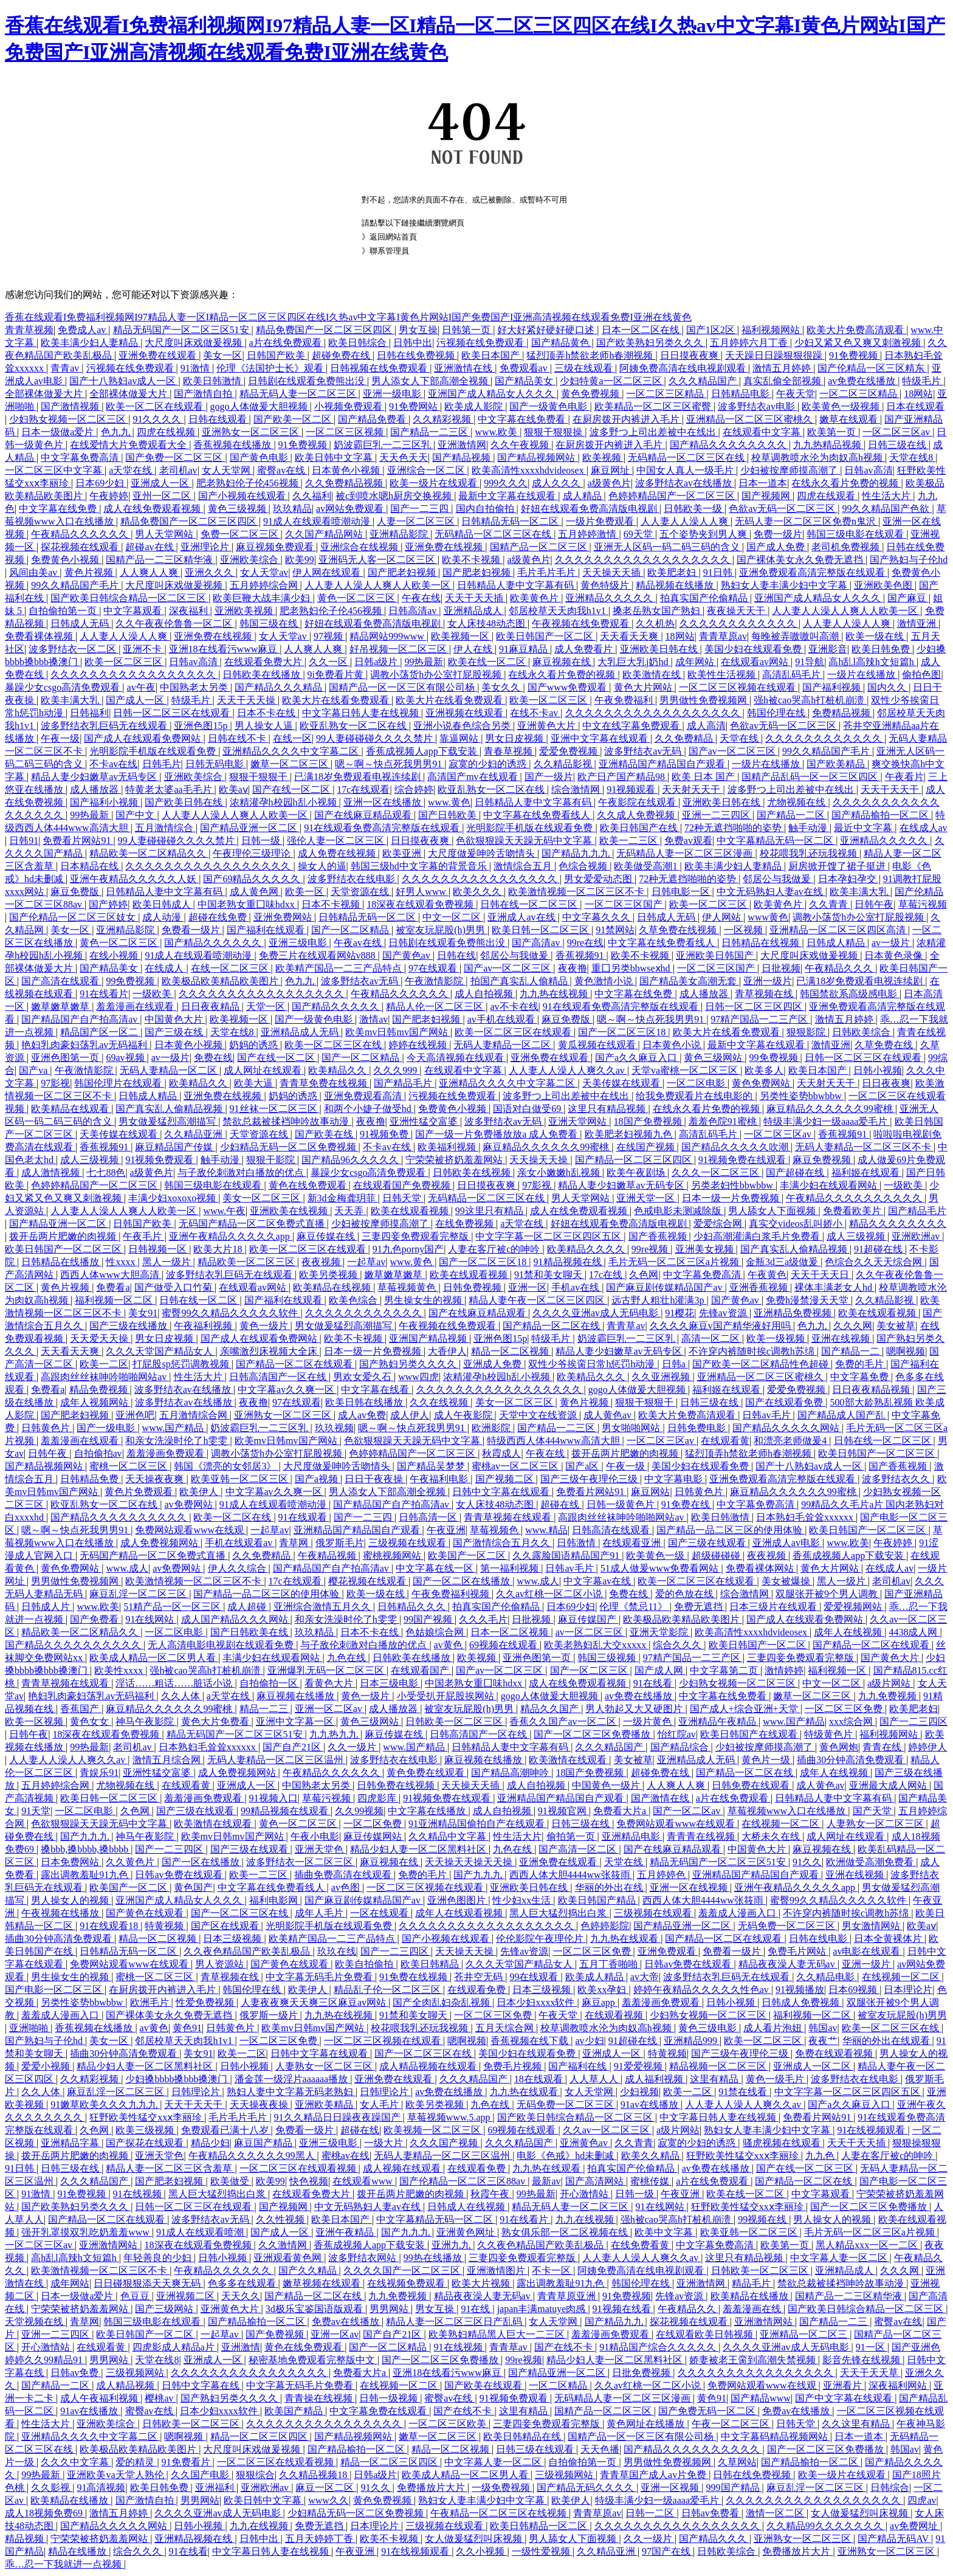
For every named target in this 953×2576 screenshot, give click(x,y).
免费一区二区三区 (241, 534)
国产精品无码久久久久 (586, 2487)
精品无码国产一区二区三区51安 (182, 330)
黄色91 (187, 2028)
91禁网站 (615, 930)
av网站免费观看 (351, 508)
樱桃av (160, 2398)
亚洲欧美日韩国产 (716, 955)
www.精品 (546, 1530)
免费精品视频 (842, 713)
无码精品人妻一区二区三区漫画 (685, 853)
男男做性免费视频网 (704, 700)
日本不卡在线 (267, 713)
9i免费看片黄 (337, 674)
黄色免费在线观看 (427, 1772)
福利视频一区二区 (115, 1300)
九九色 (821, 2155)
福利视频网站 (771, 330)
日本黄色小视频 (347, 470)
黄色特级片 (605, 585)
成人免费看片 (584, 649)
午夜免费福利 (624, 700)
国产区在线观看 (226, 1926)
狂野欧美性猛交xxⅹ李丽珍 (146, 2117)
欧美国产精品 (294, 2411)
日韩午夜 (874, 904)
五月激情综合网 (194, 1415)
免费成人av (83, 330)
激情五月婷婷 (782, 368)
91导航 (809, 662)
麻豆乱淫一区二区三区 (139, 1594)
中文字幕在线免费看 (523, 419)
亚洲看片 (843, 2385)
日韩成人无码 (80, 623)
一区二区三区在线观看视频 (299, 2168)
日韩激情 (577, 1543)
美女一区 (222, 355)
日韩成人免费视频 (802, 2002)
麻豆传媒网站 (373, 1836)
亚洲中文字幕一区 (296, 1721)
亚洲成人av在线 (522, 917)
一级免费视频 (502, 2487)
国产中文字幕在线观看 (845, 2398)
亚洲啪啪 (29, 2028)
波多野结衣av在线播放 (684, 483)
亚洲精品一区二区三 (805, 2334)
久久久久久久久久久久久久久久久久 (481, 879)
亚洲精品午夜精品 (718, 1721)
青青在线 (883, 1747)
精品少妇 (210, 2143)
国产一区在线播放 (202, 1862)
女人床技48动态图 (487, 623)
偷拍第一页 (571, 1836)
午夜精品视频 (328, 1555)
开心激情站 (585, 2194)
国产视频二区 (505, 1479)
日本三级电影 (390, 1683)
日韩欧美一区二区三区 (455, 1721)
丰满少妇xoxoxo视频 (173, 1198)
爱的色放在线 (685, 1594)
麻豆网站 (650, 1492)
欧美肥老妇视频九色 (630, 1134)
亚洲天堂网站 (578, 1121)
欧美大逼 (254, 1083)
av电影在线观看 (868, 1951)
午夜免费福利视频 (451, 1594)
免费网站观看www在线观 (190, 1530)
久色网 (643, 1274)
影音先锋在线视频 (862, 2360)
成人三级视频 (90, 1160)
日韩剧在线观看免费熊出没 (307, 381)
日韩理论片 (196, 2092)
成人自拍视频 (485, 994)
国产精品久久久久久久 (214, 943)
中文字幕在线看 (376, 1389)
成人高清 (706, 725)
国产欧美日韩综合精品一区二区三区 (129, 598)
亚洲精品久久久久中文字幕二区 (291, 751)
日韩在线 (456, 955)
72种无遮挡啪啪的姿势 (734, 828)
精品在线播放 (78, 2551)
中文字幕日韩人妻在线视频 (361, 713)
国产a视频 (317, 1479)
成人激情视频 (51, 1172)
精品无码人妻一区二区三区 (299, 393)
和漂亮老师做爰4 (791, 1440)
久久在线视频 (440, 1402)
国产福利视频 (832, 687)
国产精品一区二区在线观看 (295, 1364)
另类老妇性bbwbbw (733, 1185)
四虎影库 (378, 1798)
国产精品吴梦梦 (432, 1466)
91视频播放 (800, 1989)
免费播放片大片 (432, 2487)
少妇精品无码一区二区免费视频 (289, 1147)
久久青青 (829, 904)
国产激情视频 (71, 406)
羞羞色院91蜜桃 (724, 1121)
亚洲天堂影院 (660, 1632)
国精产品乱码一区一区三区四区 (810, 777)
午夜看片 (904, 777)
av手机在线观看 (502, 1019)
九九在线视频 (586, 2219)
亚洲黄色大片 (547, 725)
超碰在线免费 (218, 917)
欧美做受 (231, 2181)
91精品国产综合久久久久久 (658, 2347)
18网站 (918, 393)
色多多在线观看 (243, 2283)
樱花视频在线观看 (368, 1581)
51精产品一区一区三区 (173, 1606)
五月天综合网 (505, 2028)
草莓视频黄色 (407, 1287)
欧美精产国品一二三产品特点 (339, 968)
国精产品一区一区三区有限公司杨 (403, 687)
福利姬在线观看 (866, 1172)
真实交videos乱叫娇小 (797, 1223)
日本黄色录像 (894, 955)
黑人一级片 (167, 1262)
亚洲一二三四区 (717, 815)
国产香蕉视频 (658, 1236)
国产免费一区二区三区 (175, 457)
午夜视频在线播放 (61, 1913)
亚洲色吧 (134, 1415)
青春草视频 (509, 751)
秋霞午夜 (491, 2194)
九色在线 (347, 1657)
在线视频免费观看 (407, 2283)
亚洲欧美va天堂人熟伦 (116, 2475)
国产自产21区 (293, 1747)
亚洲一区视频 (671, 2487)
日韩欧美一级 (694, 508)
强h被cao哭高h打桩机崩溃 (810, 700)
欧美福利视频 (448, 1147)
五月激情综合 (165, 828)
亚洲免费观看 (668, 1951)
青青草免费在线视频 (325, 1083)
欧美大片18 (218, 1249)
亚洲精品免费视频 (794, 1313)
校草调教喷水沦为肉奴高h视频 (818, 457)
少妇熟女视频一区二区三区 (68, 419)
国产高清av (537, 943)
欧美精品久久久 (592, 1377)
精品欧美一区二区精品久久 (148, 853)
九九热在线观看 (625, 1938)
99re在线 (585, 943)
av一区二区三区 (590, 1632)
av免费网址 (915, 2526)
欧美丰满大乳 (71, 700)
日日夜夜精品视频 (872, 1389)
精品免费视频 (99, 1389)
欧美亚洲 (403, 853)
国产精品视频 (462, 457)
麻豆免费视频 (823, 1160)
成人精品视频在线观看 (429, 2066)
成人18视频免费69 (45, 2513)
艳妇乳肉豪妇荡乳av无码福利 (85, 1045)
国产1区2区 (711, 330)
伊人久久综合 (238, 1568)
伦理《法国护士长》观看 (271, 368)
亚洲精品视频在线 (194, 2538)
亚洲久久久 (210, 572)
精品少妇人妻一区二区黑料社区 (419, 1849)
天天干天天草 (870, 2372)
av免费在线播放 (863, 381)
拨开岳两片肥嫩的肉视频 (64, 1236)
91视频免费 (385, 1134)
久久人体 (181, 1696)
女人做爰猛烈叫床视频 (860, 2513)
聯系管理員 (389, 250)
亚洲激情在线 (464, 368)
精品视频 (25, 2538)
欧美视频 (603, 457)
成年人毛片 (320, 1913)
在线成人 (165, 968)
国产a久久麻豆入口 (637, 1057)
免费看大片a (621, 1811)
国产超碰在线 (796, 1172)
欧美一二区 (104, 1364)
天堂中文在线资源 (539, 1415)
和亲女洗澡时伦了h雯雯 (177, 1440)
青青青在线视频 (702, 1836)
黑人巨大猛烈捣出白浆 (559, 1913)
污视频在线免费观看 (481, 342)
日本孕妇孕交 (848, 879)
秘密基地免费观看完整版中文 (313, 2360)
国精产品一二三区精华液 (160, 559)
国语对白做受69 (528, 1108)
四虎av (921, 2500)
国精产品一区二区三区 (540, 547)
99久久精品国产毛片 (76, 585)
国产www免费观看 (569, 687)
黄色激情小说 (604, 981)
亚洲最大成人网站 (889, 1785)
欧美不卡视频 (472, 559)
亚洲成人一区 (161, 483)
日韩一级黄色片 (622, 1504)
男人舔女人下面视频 (773, 1211)
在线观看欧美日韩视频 (705, 2334)
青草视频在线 (765, 994)
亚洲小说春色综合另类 (463, 725)
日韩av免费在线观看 (179, 1875)
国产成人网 (660, 1670)
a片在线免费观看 (286, 342)
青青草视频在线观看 (509, 1517)
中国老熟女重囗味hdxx (247, 904)
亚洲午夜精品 (345, 2232)
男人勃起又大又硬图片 (635, 1709)
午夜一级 (60, 738)
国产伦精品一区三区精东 (872, 368)
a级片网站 (890, 1683)
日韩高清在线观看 (612, 1530)
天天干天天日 (821, 1274)
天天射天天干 (692, 789)
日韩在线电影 (819, 1938)
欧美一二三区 (629, 840)
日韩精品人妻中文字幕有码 (516, 585)
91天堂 (35, 1811)
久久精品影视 (564, 764)
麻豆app (600, 2002)
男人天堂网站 (165, 534)
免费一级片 (778, 534)
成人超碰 (248, 1606)
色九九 (116, 432)
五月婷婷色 (662, 1875)
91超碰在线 (879, 1249)
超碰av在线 (150, 547)
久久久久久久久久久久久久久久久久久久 (643, 559)
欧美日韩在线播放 (365, 1402)
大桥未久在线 (771, 1836)
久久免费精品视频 (345, 483)
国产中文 (136, 815)
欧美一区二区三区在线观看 (514, 1032)
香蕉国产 (80, 1709)
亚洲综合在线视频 (360, 547)
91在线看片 (104, 994)
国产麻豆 (908, 598)
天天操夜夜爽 (155, 1479)
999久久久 (506, 483)
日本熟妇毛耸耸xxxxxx (806, 1517)
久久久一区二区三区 (717, 1172)
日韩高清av (413, 611)
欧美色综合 (354, 1300)
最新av (546, 2181)
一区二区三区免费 (845, 1709)
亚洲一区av (335, 2334)
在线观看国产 (421, 1670)
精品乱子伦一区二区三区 (388, 1989)
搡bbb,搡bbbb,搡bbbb (86, 1849)
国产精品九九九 (577, 853)
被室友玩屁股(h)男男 (441, 930)
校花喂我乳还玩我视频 (809, 853)
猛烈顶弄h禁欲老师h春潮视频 (590, 355)
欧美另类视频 (329, 1274)
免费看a (112, 1287)
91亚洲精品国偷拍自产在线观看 (477, 1823)
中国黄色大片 (175, 1019)
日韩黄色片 (46, 1428)
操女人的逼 (322, 866)
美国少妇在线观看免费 (754, 649)
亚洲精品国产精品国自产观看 (663, 764)
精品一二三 (265, 1709)
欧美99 (299, 559)
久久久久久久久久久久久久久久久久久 (134, 674)
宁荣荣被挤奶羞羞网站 (455, 1160)
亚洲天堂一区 (646, 1198)
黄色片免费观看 (140, 1492)
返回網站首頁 (393, 236)
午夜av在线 (359, 943)
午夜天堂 (795, 393)
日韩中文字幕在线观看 (502, 1492)
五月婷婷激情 (588, 534)
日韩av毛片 (767, 1415)
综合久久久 (678, 1645)
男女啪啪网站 (632, 1428)
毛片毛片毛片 (547, 572)
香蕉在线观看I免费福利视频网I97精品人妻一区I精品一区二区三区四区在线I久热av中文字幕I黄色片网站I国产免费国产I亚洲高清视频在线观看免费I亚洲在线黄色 (348, 317)
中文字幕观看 (133, 611)
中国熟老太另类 (195, 687)
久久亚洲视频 (661, 1377)
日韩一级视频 (389, 2398)
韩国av (822, 2028)
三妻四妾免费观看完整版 (416, 1236)
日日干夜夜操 (375, 1479)
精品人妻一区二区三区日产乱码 (455, 2321)
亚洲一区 (527, 1287)
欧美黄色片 (535, 598)
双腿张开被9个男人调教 (828, 1594)
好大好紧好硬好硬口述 (547, 330)
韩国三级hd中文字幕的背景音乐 (420, 866)
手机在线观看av (240, 1543)
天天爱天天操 (100, 1338)
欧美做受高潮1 (646, 866)
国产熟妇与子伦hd (909, 559)
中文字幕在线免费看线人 (538, 815)
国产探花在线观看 (146, 2143)
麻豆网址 (611, 470)
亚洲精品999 (692, 2041)
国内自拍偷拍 (486, 508)
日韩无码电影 (215, 764)
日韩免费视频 (473, 1287)
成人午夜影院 (464, 1415)
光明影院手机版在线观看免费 (153, 751)
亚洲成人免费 (493, 1364)
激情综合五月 (524, 866)
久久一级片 (353, 1747)
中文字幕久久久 (597, 917)
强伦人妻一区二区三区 (337, 840)
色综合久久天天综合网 (874, 1262)
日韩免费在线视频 (397, 1785)
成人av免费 (362, 1415)
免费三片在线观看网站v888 (318, 955)
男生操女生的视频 (424, 1300)
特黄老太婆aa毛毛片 (169, 789)
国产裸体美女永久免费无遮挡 (801, 559)
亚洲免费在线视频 (445, 547)
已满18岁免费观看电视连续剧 (358, 777)
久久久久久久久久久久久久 (739, 623)
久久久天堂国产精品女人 (160, 1351)
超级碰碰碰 (717, 1555)
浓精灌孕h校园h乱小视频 (284, 802)
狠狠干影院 (271, 1160)
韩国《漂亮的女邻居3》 (226, 1466)
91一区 (871, 2347)
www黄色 (768, 917)
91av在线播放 (651, 2104)
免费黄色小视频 (66, 559)
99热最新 (423, 662)
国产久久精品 (308, 2270)
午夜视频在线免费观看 (581, 623)
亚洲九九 (452, 2245)
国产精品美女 (525, 381)
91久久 (807, 1862)
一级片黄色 (648, 1721)
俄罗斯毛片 (339, 1543)
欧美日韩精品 (431, 1964)
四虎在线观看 (827, 496)
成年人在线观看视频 (460, 1913)
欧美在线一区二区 (488, 662)
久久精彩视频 (443, 419)
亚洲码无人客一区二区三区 (378, 559)
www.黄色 (449, 802)
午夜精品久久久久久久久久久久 (855, 1198)
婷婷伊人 (927, 1747)
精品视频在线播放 (676, 585)
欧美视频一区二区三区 (433, 2130)
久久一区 (329, 662)
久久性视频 (281, 2219)
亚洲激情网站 (109, 2245)
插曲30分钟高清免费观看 (851, 1760)
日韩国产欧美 (277, 355)
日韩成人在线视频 (467, 2206)
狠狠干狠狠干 (259, 777)
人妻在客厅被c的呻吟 (495, 1249)
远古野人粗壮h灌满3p (658, 1300)
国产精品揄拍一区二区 (881, 815)
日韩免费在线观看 (752, 1785)
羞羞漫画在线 (753, 2309)
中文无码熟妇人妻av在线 (771, 891)
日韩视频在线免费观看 (380, 368)
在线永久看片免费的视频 (846, 483)
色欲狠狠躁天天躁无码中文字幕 (525, 840)
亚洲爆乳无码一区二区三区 (327, 1670)
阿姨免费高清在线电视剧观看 (683, 368)
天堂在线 (740, 738)
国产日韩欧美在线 (250, 1632)
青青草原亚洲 (567, 2296)
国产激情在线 (661, 1798)
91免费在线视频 (414, 1977)
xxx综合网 (852, 1721)
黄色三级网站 (714, 1057)
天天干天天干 (891, 789)
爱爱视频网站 (854, 1606)
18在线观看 (539, 2079)
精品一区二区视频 (511, 1351)
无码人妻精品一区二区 (503, 1045)
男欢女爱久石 (363, 1377)
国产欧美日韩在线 (185, 802)
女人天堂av (264, 572)
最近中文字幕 (864, 828)
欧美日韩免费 (882, 649)
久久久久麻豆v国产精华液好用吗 (721, 1326)
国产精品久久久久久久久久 (729, 445)
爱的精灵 (136, 2462)
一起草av (366, 1262)
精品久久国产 (550, 1709)
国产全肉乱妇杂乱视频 (442, 2002)
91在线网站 (150, 1619)
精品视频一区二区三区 (719, 2066)
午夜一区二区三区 (732, 2424)
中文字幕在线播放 (428, 1811)
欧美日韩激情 (213, 381)
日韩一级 (262, 840)
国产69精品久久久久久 (253, 879)
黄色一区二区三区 (357, 598)
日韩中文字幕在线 (202, 2385)
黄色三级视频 (238, 508)
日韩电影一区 (682, 891)
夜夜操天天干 (737, 611)
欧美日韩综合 (358, 342)
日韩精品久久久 (412, 1606)
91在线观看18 (110, 1926)
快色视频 (308, 2181)
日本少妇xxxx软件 (537, 2002)
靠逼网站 (460, 738)
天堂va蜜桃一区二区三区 (685, 1070)
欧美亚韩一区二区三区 (241, 1479)
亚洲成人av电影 (787, 1543)
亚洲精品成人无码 (301, 1032)
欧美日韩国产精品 (598, 1900)
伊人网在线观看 (327, 572)
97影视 (55, 1083)
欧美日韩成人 (162, 904)
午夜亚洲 (446, 1530)
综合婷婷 (413, 789)
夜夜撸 (572, 968)
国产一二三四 (420, 508)
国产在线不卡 (564, 2347)
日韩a (675, 1364)
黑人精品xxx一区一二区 (868, 2245)
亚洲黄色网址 (466, 2232)
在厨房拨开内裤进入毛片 (627, 419)
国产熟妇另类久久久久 (409, 1364)
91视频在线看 (623, 2309)
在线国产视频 (646, 1147)
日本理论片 (908, 1989)
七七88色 (105, 1172)
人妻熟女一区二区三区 (876, 1823)
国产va (34, 1070)
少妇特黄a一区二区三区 (612, 381)
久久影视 (51, 2487)
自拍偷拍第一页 (64, 611)
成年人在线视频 (849, 1632)
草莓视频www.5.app (450, 2117)
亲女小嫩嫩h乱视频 (559, 1172)
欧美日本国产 (491, 355)
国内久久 (888, 687)
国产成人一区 (136, 700)
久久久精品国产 (704, 381)
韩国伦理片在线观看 (119, 1083)
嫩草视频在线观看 (323, 2283)
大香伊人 (447, 1351)
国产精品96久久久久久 (351, 1160)
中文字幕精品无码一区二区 (776, 840)
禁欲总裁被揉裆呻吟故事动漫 (286, 1121)
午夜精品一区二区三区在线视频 (499, 2513)
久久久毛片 (483, 1619)
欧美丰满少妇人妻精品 (90, 342)
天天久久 (240, 2296)
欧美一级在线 (875, 636)
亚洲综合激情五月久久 (323, 1606)
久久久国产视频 (445, 2143)
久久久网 (852, 1326)
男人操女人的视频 (71, 1900)
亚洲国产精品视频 (429, 1338)
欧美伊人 (200, 1492)
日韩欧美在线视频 (473, 1172)
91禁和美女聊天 (549, 1274)
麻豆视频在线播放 (296, 1696)
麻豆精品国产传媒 (175, 1147)
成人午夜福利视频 (100, 2398)
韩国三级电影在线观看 (856, 534)
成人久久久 (557, 483)
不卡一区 (552, 2270)
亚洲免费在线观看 (159, 355)
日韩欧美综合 (862, 1032)
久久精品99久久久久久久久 (826, 2526)
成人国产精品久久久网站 (236, 1619)
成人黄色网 (255, 891)
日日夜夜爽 (886, 1083)
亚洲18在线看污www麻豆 (224, 649)
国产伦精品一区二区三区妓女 (73, 917)
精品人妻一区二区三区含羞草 (170, 2168)
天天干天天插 (475, 598)
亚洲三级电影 (299, 943)
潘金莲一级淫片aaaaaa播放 (293, 2079)
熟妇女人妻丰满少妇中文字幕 (785, 585)
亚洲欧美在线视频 (290, 1211)
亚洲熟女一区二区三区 (251, 432)
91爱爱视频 (639, 2066)
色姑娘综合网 (435, 1632)
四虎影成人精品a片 (174, 2347)
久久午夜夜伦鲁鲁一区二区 (175, 623)
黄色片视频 (89, 572)
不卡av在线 (113, 764)
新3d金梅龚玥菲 (343, 1198)
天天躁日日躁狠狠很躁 (775, 355)
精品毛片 (752, 2283)
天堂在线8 (912, 457)
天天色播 (599, 2449)
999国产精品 (734, 2487)
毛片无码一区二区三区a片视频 (674, 1262)
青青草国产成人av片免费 (654, 2475)
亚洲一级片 (767, 981)
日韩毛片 (161, 764)
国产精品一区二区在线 (552, 1326)
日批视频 (781, 968)
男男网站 (390, 2309)
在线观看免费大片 (264, 662)
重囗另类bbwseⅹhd (632, 968)
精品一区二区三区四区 (260, 2436)
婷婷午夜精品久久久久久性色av (702, 1989)
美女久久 (502, 687)
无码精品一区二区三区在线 (687, 457)
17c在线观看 (363, 789)
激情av (373, 1019)
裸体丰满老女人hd (834, 1287)
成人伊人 (409, 1415)
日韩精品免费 (90, 1479)
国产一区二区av (688, 1811)
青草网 (295, 1543)
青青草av (626, 1326)
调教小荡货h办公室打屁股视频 (437, 674)
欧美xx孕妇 (602, 1989)
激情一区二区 (776, 2513)
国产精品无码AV (894, 2538)
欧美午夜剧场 (637, 1172)
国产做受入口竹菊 (174, 1287)
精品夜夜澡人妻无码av (788, 1964)
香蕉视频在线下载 (530, 2041)
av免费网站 (189, 1504)
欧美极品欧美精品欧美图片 (221, 981)
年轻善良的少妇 (158, 2258)
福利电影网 (274, 1900)
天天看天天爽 (630, 636)
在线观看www (363, 2181)
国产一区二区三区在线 (241, 1913)
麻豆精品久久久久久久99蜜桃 (830, 1108)
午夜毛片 (143, 1236)
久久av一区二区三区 (607, 2130)
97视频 (329, 636)
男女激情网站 (872, 1926)
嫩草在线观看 (849, 419)
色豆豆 (136, 2296)
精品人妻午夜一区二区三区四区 (538, 1300)
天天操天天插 (612, 572)
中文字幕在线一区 (436, 1568)
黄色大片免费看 (216, 1721)
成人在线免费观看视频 (153, 508)
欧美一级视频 (776, 1338)
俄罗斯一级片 (269, 2015)
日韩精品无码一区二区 (511, 521)
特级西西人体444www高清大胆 (554, 1440)
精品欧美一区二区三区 (247, 1262)
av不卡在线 (514, 1006)
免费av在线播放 (347, 2321)
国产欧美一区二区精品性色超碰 (761, 1364)
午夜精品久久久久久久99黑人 (252, 2155)
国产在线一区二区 (292, 789)
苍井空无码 (479, 1977)
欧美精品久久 (338, 1070)
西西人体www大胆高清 (111, 1274)
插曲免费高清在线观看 (344, 1875)
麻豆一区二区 (325, 2487)
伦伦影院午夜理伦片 (541, 1938)
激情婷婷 (784, 1670)
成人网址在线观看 (264, 1070)
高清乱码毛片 (792, 674)
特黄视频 (165, 1926)
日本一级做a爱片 (58, 432)
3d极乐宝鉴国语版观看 (315, 2309)
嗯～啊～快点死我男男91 (389, 764)
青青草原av (723, 636)
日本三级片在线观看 (774, 1606)
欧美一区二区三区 (124, 662)
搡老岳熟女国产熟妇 (658, 611)
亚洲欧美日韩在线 (660, 649)
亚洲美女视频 (705, 1249)
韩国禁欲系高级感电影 (850, 994)
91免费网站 (414, 406)
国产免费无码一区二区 (708, 2411)
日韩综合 (889, 2487)
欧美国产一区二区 (468, 1555)
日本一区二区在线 (642, 330)
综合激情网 (576, 789)
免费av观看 (688, 840)
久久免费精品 (685, 738)
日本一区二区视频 (510, 1632)
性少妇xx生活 (522, 1900)
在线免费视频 (465, 1223)
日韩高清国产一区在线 (279, 1377)
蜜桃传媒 (651, 2181)
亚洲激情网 (462, 445)
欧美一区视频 (35, 1721)
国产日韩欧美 (448, 815)
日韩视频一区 (158, 1249)
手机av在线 (576, 1287)
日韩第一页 (467, 330)
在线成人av (924, 828)
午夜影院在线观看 (638, 802)
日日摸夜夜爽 (690, 355)
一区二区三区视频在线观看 (738, 687)
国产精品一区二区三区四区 (634, 1160)
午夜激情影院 (435, 981)
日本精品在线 (90, 866)
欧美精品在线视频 (333, 1287)
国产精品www (761, 2398)
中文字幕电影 (674, 1479)
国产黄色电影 (260, 457)
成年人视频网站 (95, 1402)
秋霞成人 (501, 1453)
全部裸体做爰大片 (45, 393)
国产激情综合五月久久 (502, 1543)
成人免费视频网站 (160, 1543)
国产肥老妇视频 (403, 572)
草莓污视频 (922, 904)
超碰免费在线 (342, 355)
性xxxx (121, 1262)
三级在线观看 (584, 368)
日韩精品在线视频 (761, 943)
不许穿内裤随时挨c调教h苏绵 (753, 1351)
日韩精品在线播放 (61, 1262)
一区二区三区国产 (625, 904)
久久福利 (311, 496)
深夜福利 (189, 611)
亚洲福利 (215, 2487)
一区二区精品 (559, 2385)
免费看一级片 (192, 930)
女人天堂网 (227, 470)
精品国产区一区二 (100, 1032)
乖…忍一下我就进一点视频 (64, 2564)
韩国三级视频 (607, 1657)
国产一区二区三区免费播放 (593, 1734)
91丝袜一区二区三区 (275, 1108)
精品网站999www (388, 636)
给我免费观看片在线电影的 (695, 1096)
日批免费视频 (642, 2372)
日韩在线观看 (218, 419)
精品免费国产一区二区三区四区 (325, 330)
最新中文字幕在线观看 (508, 496)
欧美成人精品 (595, 1977)
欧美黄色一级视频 (842, 406)
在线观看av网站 (756, 662)
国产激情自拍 (204, 393)
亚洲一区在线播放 (383, 802)
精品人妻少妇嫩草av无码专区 (95, 777)
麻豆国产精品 (264, 2143)
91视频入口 (273, 1798)
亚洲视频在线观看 (465, 713)
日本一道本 (762, 483)
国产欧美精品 (837, 764)
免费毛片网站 (798, 1951)
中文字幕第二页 (725, 1670)
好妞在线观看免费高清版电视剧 (590, 508)
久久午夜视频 (520, 445)
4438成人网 (914, 1632)
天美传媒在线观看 (622, 1083)
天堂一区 (266, 1006)
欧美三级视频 (145, 2130)
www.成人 (127, 1568)
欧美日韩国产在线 (640, 828)
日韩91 (23, 840)
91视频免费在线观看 (743, 1160)
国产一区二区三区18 (623, 1032)
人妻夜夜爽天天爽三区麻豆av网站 (314, 2002)
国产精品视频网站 (537, 457)
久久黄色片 (131, 1862)
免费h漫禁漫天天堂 (808, 1300)
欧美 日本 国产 (704, 777)
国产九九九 (85, 1836)
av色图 (346, 1887)
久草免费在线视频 (679, 930)
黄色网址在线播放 (647, 2424)
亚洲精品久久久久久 (610, 598)
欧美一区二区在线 (233, 1517)
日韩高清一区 (429, 1517)
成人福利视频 (655, 2079)
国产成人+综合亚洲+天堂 (745, 1709)
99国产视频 (429, 1619)
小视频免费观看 (349, 406)
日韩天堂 (403, 1198)
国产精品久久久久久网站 (787, 1428)
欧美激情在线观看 (569, 1760)
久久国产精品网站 (325, 534)
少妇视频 (639, 2092)
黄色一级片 (265, 1326)
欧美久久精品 (651, 2155)
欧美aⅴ (233, 789)
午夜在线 (421, 598)
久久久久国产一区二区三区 (403, 2270)
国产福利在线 (578, 2066)
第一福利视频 (510, 1568)
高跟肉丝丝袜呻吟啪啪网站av (105, 1377)
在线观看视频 (615, 2015)
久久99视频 (359, 1811)
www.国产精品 (174, 1428)
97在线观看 (433, 968)
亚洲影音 (827, 649)
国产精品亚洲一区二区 (250, 828)
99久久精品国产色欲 (887, 508)
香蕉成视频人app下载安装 (423, 751)
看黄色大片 (330, 1683)
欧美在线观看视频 (411, 1211)
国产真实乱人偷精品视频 (170, 1108)
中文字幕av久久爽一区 (287, 1389)
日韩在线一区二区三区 (530, 904)
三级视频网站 (136, 2372)
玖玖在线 (336, 1951)
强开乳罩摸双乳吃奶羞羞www (86, 2232)
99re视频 (650, 1249)
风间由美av (34, 572)
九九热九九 (334, 1734)
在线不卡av (535, 713)
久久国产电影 (201, 2475)
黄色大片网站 (644, 687)
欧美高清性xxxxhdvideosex (529, 470)
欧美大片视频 (482, 2283)
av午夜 (141, 687)
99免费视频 (131, 981)
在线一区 (292, 738)
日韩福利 (89, 713)
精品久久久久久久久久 (897, 1223)
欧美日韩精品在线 (523, 2436)
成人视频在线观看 (403, 2168)
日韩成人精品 (837, 943)
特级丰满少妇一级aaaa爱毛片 (826, 1121)
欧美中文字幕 (665, 2232)
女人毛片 (380, 2104)
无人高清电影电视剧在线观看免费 (222, 1645)
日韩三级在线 (898, 445)
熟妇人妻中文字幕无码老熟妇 (291, 2092)
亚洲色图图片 (457, 1900)
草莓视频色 (495, 1530)
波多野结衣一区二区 (74, 649)
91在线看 (654, 1683)
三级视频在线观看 (408, 1543)
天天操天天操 (539, 1160)
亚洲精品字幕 (71, 2143)
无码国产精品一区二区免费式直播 (253, 1223)
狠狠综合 (255, 2475)
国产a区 (583, 1466)
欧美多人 (764, 1070)
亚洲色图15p (202, 725)
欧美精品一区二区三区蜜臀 (654, 406)
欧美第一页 (832, 432)
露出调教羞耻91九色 (86, 1875)
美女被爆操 (787, 1581)
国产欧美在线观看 (484, 2385)
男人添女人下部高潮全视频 (430, 381)
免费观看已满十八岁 (226, 2130)
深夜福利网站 (899, 2385)
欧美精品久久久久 (587, 1249)
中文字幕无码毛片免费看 (320, 1977)
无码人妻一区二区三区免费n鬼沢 (806, 521)
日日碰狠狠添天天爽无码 (148, 2283)
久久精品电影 (826, 1977)
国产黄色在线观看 (146, 1913)
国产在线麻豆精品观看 (364, 815)
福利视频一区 (838, 1670)
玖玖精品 (292, 508)
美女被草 (895, 1326)
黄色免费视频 (591, 393)
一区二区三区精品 (666, 393)
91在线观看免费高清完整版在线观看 (383, 828)
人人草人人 (595, 2079)
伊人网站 (722, 917)
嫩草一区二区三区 (290, 764)
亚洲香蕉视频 (759, 1287)
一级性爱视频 (542, 2551)
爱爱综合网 (719, 1223)
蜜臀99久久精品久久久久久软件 (231, 1313)
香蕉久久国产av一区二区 (563, 1721)
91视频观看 (632, 789)
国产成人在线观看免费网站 (143, 738)
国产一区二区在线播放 (462, 1581)
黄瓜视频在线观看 (598, 1045)
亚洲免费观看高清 (364, 1096)
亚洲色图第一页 (66, 1057)
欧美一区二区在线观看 (155, 406)
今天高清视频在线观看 (456, 1057)
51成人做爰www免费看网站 (660, 1568)
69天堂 (639, 534)
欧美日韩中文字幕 (335, 457)
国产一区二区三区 (590, 1670)
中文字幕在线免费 (59, 508)
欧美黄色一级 (656, 1555)
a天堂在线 (131, 470)
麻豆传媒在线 (327, 1236)
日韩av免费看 (711, 2513)
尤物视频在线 (797, 802)
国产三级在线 (175, 1032)
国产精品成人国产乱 (842, 1415)
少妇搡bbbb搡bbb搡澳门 (177, 2079)
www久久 (328, 2500)
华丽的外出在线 (610, 1887)
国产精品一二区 (792, 815)
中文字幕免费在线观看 (379, 2411)
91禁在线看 (743, 2092)
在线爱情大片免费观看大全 (129, 445)
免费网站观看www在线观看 (676, 1823)
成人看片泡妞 (773, 2028)
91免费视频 (854, 355)
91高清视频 (101, 2487)
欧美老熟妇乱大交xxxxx (596, 1645)
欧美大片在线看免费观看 (336, 700)
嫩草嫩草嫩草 (61, 1006)
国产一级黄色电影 (549, 406)
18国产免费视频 (649, 1121)
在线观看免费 (477, 1989)
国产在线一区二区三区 (806, 2168)
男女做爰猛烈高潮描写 (168, 1121)
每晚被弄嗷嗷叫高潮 (796, 636)
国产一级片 (549, 777)
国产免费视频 (276, 2334)
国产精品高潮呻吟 (511, 1772)
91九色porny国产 (408, 1249)
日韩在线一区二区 (199, 1300)
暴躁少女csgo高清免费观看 (63, 687)
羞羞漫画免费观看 (166, 1453)
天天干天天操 (247, 700)
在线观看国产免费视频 (403, 1185)
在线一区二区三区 (231, 968)
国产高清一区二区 (578, 1849)
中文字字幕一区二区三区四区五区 (549, 1236)
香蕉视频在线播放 (233, 445)
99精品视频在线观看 (286, 1811)
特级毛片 (922, 381)
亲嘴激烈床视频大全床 (270, 1351)
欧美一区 (305, 891)
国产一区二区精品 (351, 930)
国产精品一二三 (834, 2321)
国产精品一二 (851, 1351)
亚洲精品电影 (632, 1836)
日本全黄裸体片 (889, 1938)
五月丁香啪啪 (609, 1964)
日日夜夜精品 (211, 1006)
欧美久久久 (478, 891)
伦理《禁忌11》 (634, 1606)
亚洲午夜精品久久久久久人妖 (134, 879)
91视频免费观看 (160, 1160)
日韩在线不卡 (238, 738)
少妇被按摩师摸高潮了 (790, 470)
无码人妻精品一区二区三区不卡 (864, 1147)
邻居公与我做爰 (778, 879)
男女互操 (418, 330)
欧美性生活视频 (722, 674)
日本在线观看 (915, 406)
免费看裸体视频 (40, 636)
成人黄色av (608, 1415)
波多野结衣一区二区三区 (301, 1862)
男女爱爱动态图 (599, 879)
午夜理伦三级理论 (253, 853)
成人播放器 (95, 789)
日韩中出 (412, 342)
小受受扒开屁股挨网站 (447, 1696)
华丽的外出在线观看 (887, 2041)
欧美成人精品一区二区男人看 (153, 1657)
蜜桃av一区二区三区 (516, 1466)
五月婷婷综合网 (265, 585)
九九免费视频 (888, 1696)
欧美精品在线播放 (750, 2296)
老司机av (178, 470)
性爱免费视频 (206, 2002)
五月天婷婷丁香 (320, 2538)
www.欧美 (497, 432)
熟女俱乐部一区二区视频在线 (565, 2232)
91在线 (476, 2309)
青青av (65, 368)
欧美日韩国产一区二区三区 (64, 1249)
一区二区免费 (373, 1823)
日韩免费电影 (697, 1428)
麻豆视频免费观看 (276, 547)
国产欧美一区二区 (293, 419)
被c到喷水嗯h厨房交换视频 (394, 496)
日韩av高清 (868, 470)
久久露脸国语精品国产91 (567, 1555)
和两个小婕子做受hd (369, 1108)
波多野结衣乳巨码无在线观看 (105, 725)
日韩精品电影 (741, 393)
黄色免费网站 (762, 1083)
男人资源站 (220, 1964)
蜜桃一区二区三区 (129, 1466)
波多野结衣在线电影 (352, 879)
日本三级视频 (233, 1938)
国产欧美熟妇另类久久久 (651, 342)
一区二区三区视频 (346, 432)
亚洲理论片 (206, 547)
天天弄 (350, 1211)
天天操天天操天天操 (470, 1862)
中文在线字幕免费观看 (632, 725)
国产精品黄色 (561, 342)
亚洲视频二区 (186, 2296)
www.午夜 (224, 1211)
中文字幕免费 (860, 1377)
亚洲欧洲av (917, 1236)
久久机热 (655, 623)
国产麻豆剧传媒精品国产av (665, 1287)
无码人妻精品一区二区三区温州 (276, 1760)
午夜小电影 (315, 1836)
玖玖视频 (334, 1428)
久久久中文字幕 (76, 2462)
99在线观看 (534, 1977)
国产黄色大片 (891, 1657)
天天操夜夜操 (260, 2104)
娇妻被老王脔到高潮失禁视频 (753, 2360)
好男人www (422, 891)
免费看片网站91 (78, 840)
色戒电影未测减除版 (679, 1211)
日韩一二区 (650, 2513)
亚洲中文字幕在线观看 (600, 738)
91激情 (196, 368)
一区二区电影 (697, 1083)
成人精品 (583, 496)
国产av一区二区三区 (733, 751)
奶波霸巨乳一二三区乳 (383, 445)
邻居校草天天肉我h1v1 (558, 611)
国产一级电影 (107, 1428)
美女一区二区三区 (262, 1198)
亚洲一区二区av (330, 1709)
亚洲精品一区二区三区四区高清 (838, 930)
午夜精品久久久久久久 (81, 534)
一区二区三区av (897, 432)
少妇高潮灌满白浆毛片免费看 (757, 1236)
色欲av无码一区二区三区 (783, 508)
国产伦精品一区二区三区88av (463, 2181)
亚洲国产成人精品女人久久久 (492, 393)
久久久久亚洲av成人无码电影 (596, 1313)
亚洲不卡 (143, 649)
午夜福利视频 (204, 1326)
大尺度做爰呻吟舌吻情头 (482, 853)
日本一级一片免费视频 (732, 1198)
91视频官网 (563, 1811)
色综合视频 (584, 866)
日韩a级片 (377, 662)
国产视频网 (767, 496)
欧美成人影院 (474, 406)
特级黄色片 (829, 1734)
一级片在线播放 (862, 674)
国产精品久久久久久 (337, 1006)
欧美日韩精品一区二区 (540, 2526)
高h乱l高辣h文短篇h (872, 662)
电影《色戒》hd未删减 (566, 2155)
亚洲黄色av (585, 2143)
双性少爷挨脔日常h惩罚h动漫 (592, 1364)
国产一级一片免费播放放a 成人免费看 (497, 1134)
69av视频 (126, 1057)
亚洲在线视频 (841, 1338)
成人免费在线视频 (338, 853)
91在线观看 (303, 1517)
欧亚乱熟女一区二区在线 (354, 725)
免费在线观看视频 (835, 2053)
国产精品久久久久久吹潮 (736, 1147)
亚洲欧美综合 (250, 559)
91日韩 (719, 572)
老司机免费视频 (846, 547)
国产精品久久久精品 (280, 687)
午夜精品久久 (688, 2309)
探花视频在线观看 (81, 547)
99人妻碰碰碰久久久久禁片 (375, 738)
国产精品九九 (615, 2321)
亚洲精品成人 (474, 611)
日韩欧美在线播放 (262, 674)
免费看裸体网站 (761, 1568)
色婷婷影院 (604, 1926)
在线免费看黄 (641, 2245)
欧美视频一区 (461, 636)
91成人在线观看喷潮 (201, 2232)
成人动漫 (163, 917)
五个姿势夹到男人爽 (704, 534)
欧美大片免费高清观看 (856, 330)
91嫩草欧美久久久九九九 (105, 2104)
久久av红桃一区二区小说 (550, 1594)
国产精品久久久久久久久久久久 (119, 1517)
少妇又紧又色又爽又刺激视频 (858, 342)
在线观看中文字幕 (763, 432)
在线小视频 (114, 955)
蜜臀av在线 (282, 470)
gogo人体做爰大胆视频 (260, 406)
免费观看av (525, 368)
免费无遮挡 (699, 1606)
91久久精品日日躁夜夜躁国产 (338, 2117)
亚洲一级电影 (393, 393)
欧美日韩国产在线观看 (750, 1734)
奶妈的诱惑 (254, 1045)
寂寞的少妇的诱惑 (489, 764)
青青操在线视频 (319, 2398)
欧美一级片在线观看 (435, 483)
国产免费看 (95, 1619)
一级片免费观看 (601, 521)
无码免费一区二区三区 (788, 1926)
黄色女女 (90, 1721)
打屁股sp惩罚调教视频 (181, 1364)
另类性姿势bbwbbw (802, 1096)
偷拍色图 (921, 674)
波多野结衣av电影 (757, 406)
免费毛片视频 (513, 2066)
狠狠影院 (807, 1032)
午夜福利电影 (440, 1479)
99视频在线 (763, 2219)
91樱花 (679, 1313)
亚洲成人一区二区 (813, 2066)
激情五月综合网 (167, 1760)
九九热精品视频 (828, 445)
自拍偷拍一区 (269, 1683)
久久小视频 (481, 2551)
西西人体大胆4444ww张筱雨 (571, 1875)
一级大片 (384, 2143)
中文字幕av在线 (598, 1581)
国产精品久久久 (714, 2538)
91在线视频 (138, 2194)
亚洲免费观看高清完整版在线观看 (813, 572)
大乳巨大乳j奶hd (633, 662)
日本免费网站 (71, 1862)
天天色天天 (403, 457)
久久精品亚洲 (194, 1134)
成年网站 (696, 662)
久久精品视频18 (314, 2475)
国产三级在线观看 (708, 1543)
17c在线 (607, 1274)
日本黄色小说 (672, 1045)
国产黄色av (407, 955)
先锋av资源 (724, 1313)
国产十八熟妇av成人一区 (123, 381)
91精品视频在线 (569, 1262)
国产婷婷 (108, 904)
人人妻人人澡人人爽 (686, 521)
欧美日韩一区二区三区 (541, 930)
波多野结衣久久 (897, 1479)
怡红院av (677, 1734)
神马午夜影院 (145, 1721)
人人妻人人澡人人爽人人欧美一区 (378, 585)
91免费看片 (187, 2462)
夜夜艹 (823, 2041)
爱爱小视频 (46, 2066)
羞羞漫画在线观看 (136, 1006)
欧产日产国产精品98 (622, 777)
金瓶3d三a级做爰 (783, 1262)
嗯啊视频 (905, 1351)
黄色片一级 (767, 1760)
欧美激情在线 (652, 674)
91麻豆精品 (524, 649)
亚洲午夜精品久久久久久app (230, 1236)
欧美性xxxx (119, 1670)
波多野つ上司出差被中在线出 (654, 432)
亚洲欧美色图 (884, 585)
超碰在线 (561, 1504)
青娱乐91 (99, 1772)
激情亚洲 (917, 623)
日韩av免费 (75, 2372)
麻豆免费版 (75, 891)
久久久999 (396, 1070)
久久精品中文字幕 (448, 1836)
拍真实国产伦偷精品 (705, 598)
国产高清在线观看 (61, 981)
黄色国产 (193, 1887)
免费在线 (213, 1057)
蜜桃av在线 (346, 2155)
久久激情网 (283, 2245)
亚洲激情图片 (497, 2270)
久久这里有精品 (857, 2424)
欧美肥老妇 (672, 572)
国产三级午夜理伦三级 (590, 1479)
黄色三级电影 (708, 2028)
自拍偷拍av (98, 1453)
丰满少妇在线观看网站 (829, 1185)
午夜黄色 (767, 1274)
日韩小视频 (877, 1070)
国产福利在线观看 (267, 930)
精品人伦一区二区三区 (436, 1006)
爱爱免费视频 (569, 751)
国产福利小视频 (105, 802)
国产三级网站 (165, 2309)
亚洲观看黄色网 (288, 2258)
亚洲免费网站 (283, 917)
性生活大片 (887, 496)
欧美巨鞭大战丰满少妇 (262, 598)
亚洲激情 (240, 2347)
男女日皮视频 (515, 738)
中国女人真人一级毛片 (686, 470)
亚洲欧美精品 (325, 2104)
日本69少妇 (100, 483)
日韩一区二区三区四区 (755, 1006)
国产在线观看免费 (785, 1402)
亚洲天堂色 (320, 1849)
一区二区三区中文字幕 (55, 470)
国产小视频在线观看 (243, 496)
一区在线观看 (380, 1913)
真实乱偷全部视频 (783, 381)
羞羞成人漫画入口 (738, 1913)
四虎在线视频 (167, 432)
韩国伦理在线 (777, 713)
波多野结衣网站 (363, 2258)
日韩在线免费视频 (417, 355)
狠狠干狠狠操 (554, 432)
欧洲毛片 (150, 2002)
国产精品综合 (680, 1747)
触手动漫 (809, 828)
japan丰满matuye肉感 (542, 2309)
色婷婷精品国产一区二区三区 (672, 496)
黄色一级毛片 (776, 2079)
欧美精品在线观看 (71, 1108)
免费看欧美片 (853, 1211)
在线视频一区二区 (781, 1823)
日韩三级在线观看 (536, 2449)
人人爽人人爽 (150, 572)
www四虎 (418, 1377)
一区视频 (744, 930)
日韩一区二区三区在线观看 (172, 713)
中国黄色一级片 (607, 1785)
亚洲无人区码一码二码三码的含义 (668, 547)
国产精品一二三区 (430, 432)
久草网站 (737, 2462)
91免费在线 (686, 1504)
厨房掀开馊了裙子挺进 (838, 866)
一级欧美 (153, 994)
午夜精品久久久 (840, 968)
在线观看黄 (725, 1440)
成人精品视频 (126, 2385)
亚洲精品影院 (400, 534)
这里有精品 (715, 2079)
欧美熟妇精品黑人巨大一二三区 (497, 2334)
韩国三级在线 (269, 623)
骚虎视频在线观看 (783, 2143)
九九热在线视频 (555, 994)
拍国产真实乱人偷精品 (520, 981)
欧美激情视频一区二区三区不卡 (577, 891)
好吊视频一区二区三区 (399, 649)
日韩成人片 (46, 1606)
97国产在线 (667, 2551)
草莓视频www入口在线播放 (788, 1811)
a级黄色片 (609, 483)
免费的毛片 (860, 1364)
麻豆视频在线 (562, 662)
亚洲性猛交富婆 (425, 1121)
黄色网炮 (838, 1747)
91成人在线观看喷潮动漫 (318, 521)
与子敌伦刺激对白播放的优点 (241, 1172)
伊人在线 (474, 649)
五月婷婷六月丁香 (750, 342)
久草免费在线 (885, 1045)
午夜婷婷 (108, 496)
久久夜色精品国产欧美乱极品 (248, 1951)
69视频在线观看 (504, 1645)
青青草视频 (29, 330)
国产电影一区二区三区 (55, 1989)
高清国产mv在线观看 (473, 777)
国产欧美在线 (325, 1134)
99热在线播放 (434, 2258)
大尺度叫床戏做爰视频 (194, 342)
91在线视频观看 (872, 2130)
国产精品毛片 (404, 1083)
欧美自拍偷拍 (365, 1964)
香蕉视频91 (581, 955)
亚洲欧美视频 (245, 611)
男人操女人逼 (265, 725)
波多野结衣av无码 (644, 751)
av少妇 (589, 2041)
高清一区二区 (711, 1338)
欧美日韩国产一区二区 (546, 636)
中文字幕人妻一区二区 (840, 2258)
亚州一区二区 (162, 496)
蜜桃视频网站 (393, 1555)
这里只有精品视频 (608, 1108)
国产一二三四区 (913, 1721)
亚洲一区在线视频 (690, 1887)
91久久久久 (158, 419)
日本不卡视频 (331, 904)
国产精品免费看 (373, 419)
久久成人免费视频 (637, 815)
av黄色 (449, 1645)
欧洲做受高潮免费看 (871, 1862)
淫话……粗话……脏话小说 (175, 1683)
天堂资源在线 (361, 891)
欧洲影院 (492, 1428)
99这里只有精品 (490, 1211)
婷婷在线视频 (418, 1045)
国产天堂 (873, 1811)
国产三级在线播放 (129, 1326)
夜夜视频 (322, 1262)
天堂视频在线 (35, 2321)
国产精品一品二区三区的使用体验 (730, 1530)
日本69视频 (853, 1989)
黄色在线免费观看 (309, 1185)
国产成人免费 (776, 547)
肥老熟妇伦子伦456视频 (248, 483)
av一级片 (892, 943)
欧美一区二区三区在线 (334, 1045)
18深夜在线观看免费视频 (421, 904)
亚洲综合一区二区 (427, 470)
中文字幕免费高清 (81, 457)
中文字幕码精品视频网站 (775, 2436)
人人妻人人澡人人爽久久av (568, 1070)
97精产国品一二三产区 (760, 1019)
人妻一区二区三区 (417, 521)
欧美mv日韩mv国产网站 (397, 1032)
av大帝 (644, 1977)
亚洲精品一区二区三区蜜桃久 (750, 419)
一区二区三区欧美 (448, 2424)
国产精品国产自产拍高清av (80, 1019)
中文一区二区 (452, 917)
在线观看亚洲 (632, 1543)
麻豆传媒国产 (588, 1619)
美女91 (142, 1313)
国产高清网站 (595, 2181)
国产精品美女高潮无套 (689, 981)
